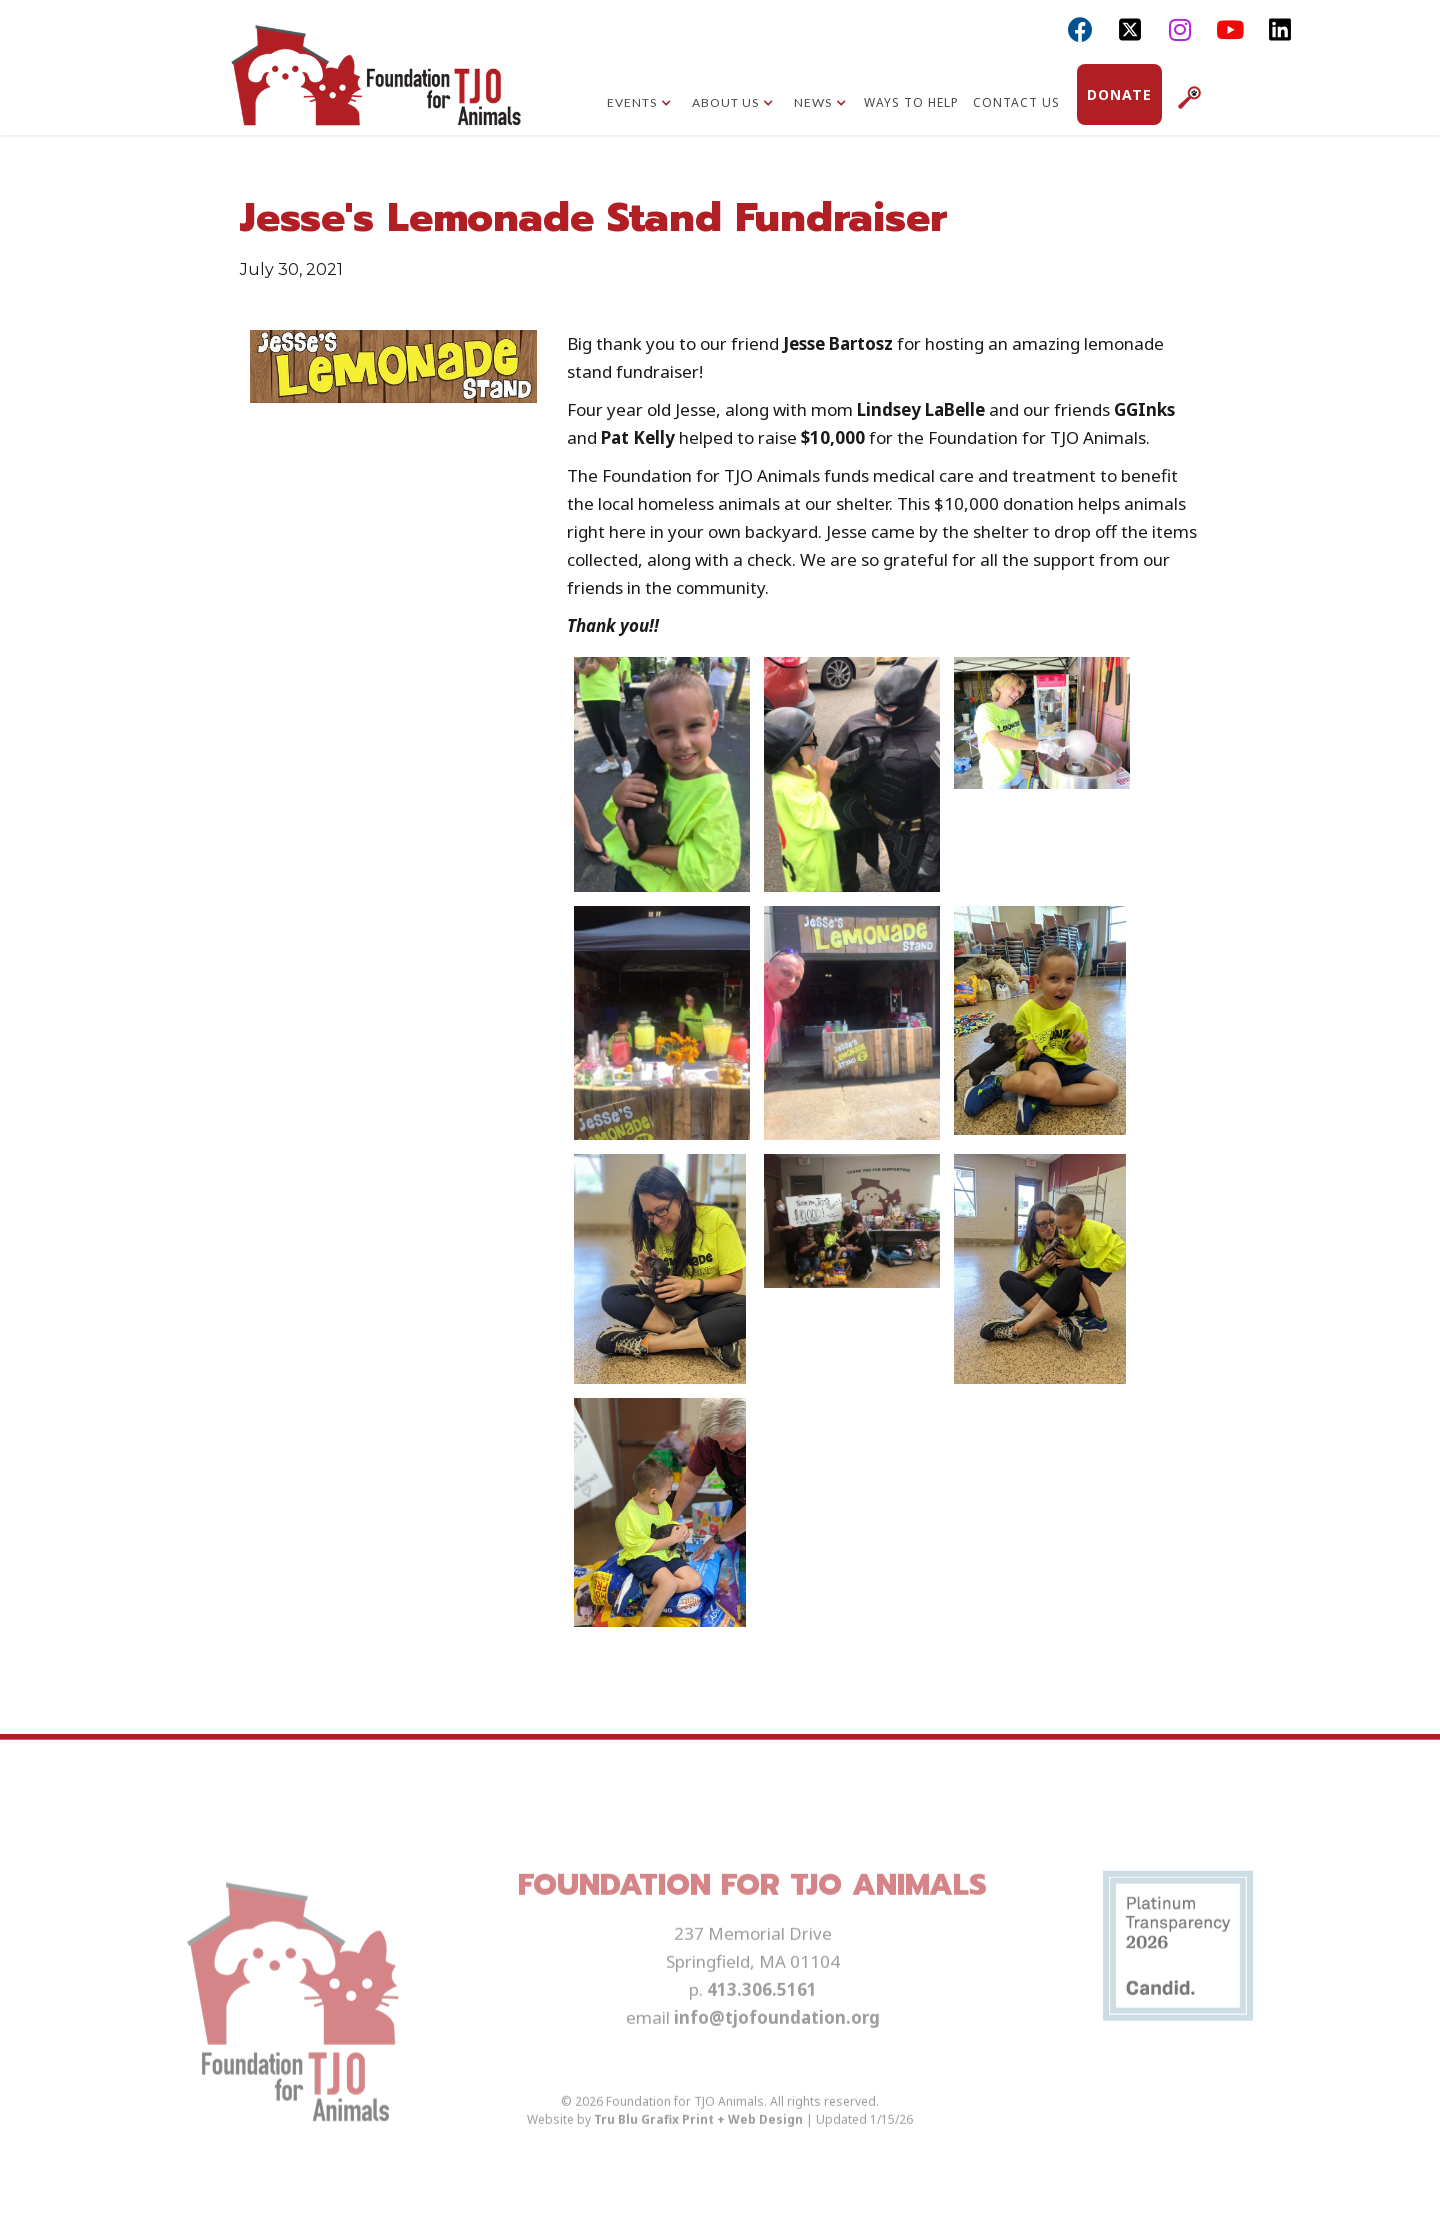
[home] (375, 85)
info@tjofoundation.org (777, 2051)
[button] (639, 105)
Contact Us (1016, 102)
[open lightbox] (662, 774)
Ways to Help (911, 102)
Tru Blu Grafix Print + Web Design (698, 2153)
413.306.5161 (762, 2023)
